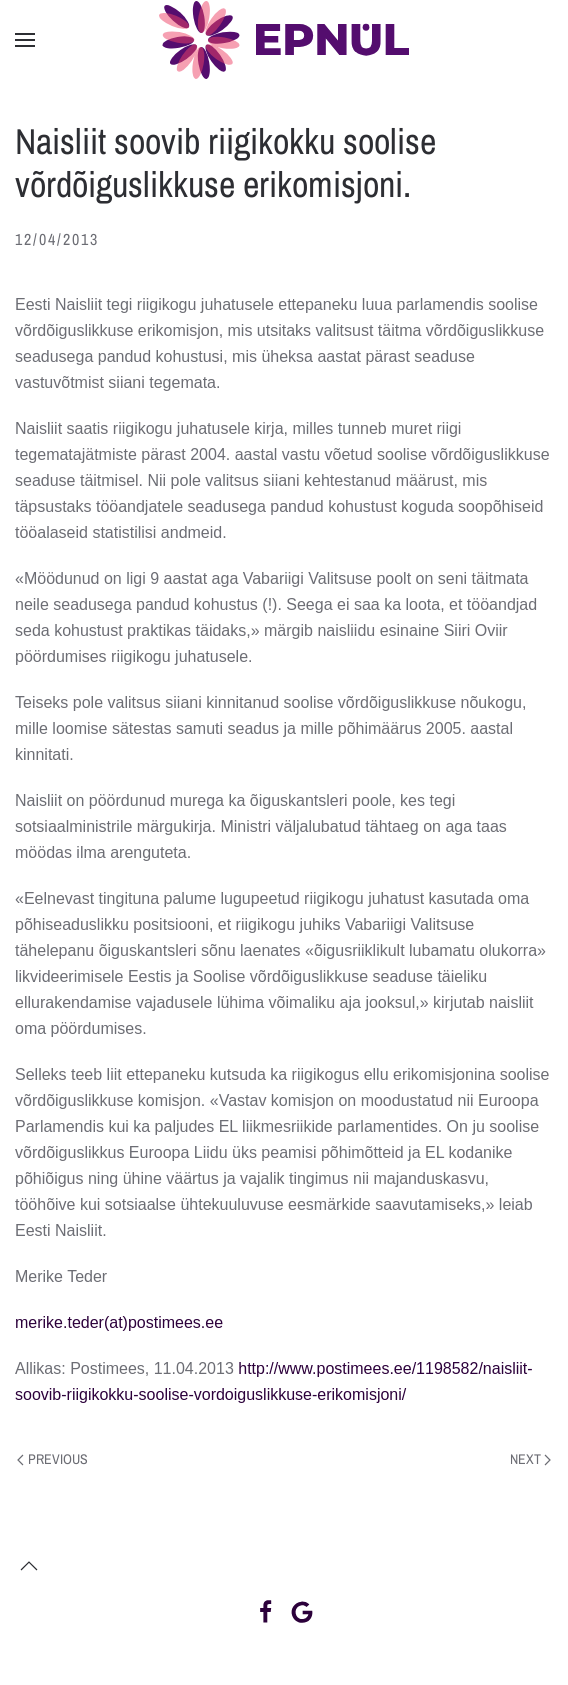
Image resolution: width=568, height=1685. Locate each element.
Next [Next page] (531, 1459)
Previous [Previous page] (52, 1459)
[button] (25, 40)
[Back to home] (284, 40)
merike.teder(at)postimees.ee (119, 1322)
